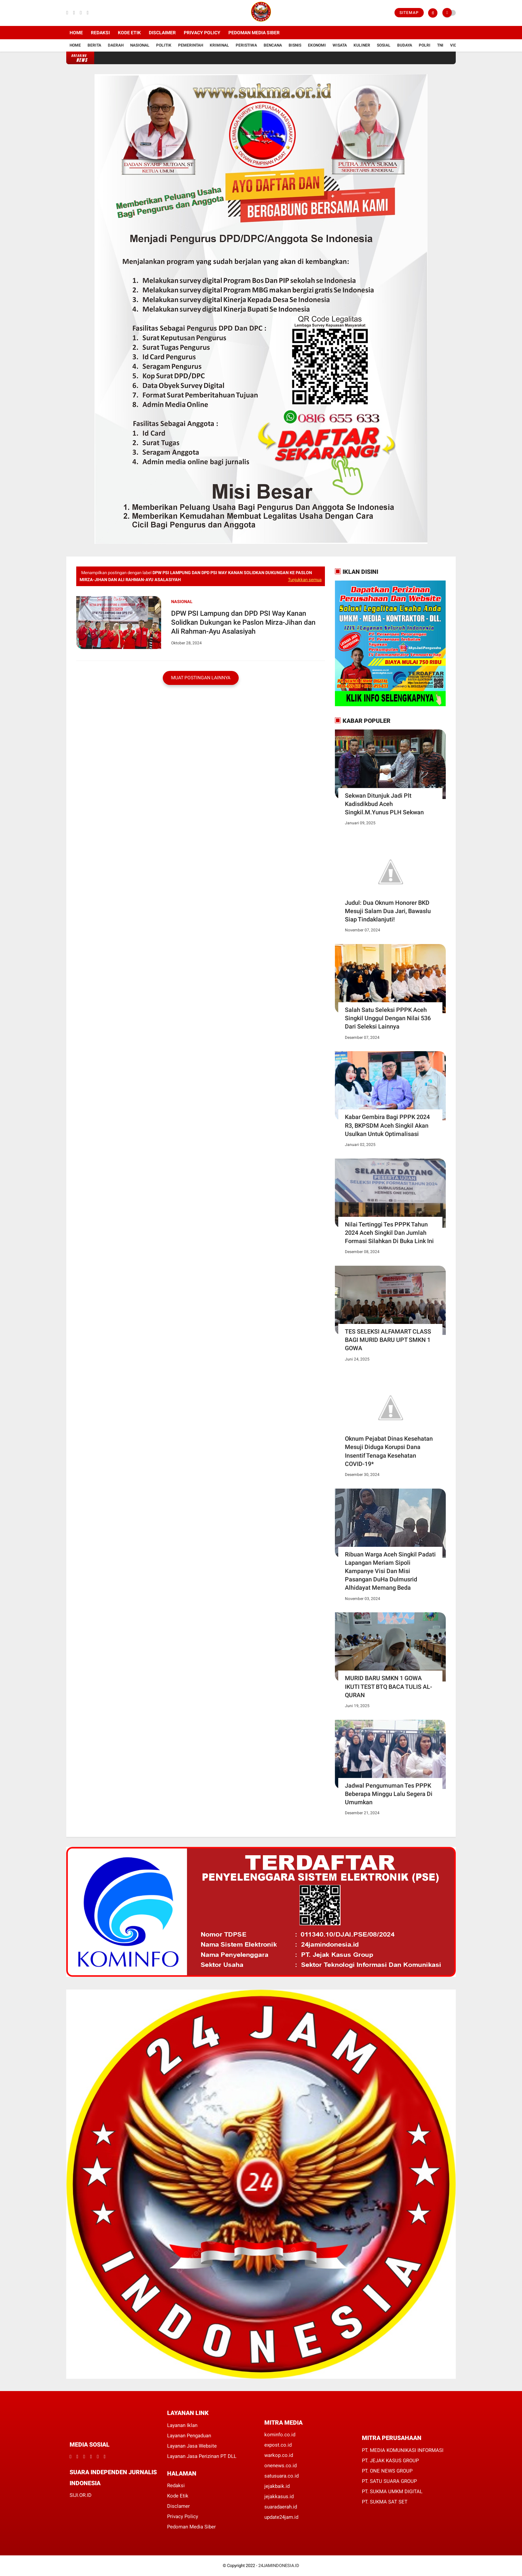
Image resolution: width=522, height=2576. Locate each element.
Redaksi (100, 32)
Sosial (384, 45)
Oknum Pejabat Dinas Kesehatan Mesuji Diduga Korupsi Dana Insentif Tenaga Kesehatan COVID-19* (389, 1451)
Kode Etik (129, 32)
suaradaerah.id (280, 2507)
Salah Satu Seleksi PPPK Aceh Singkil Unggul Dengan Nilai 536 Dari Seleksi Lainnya (388, 1018)
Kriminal (219, 45)
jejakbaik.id (277, 2486)
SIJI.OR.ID (81, 2495)
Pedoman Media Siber (254, 32)
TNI (440, 45)
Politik (163, 45)
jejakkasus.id (279, 2496)
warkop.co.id (278, 2455)
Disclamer (178, 2506)
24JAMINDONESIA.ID (278, 2565)
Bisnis (295, 45)
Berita (94, 45)
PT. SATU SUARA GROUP (389, 2481)
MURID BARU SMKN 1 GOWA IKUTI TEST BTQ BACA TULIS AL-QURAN (388, 1686)
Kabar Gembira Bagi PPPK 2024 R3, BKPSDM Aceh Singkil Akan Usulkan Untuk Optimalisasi (387, 1125)
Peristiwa (246, 45)
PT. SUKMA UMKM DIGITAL (392, 2492)
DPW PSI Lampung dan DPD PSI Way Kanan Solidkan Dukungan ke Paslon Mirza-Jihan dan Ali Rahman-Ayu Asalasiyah (243, 622)
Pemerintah (190, 45)
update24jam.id (281, 2517)
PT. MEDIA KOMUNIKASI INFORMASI (402, 2450)
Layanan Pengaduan (189, 2436)
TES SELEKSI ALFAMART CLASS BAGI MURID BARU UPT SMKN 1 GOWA (388, 1340)
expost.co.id (278, 2445)
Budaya (404, 45)
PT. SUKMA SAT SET (384, 2502)
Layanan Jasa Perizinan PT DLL (201, 2456)
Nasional (139, 45)
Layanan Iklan (182, 2425)
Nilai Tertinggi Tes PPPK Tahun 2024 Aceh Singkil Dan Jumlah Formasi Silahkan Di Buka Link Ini (389, 1232)
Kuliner (362, 45)
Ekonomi (317, 45)
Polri (424, 45)
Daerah (116, 45)
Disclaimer (162, 32)
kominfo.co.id (279, 2435)
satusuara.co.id (281, 2476)
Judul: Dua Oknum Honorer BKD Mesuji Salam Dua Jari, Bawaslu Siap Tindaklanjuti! (388, 911)
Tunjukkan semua (305, 579)
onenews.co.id (280, 2466)
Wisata (340, 45)
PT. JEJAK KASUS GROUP (390, 2461)
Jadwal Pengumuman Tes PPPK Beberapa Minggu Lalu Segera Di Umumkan (388, 1794)
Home (76, 32)
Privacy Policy (202, 32)
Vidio (455, 45)
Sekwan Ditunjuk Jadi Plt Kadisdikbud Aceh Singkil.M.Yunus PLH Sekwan (384, 804)
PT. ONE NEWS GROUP (387, 2471)
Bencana (273, 45)
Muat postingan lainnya (200, 677)
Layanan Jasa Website (192, 2446)
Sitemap (409, 12)
